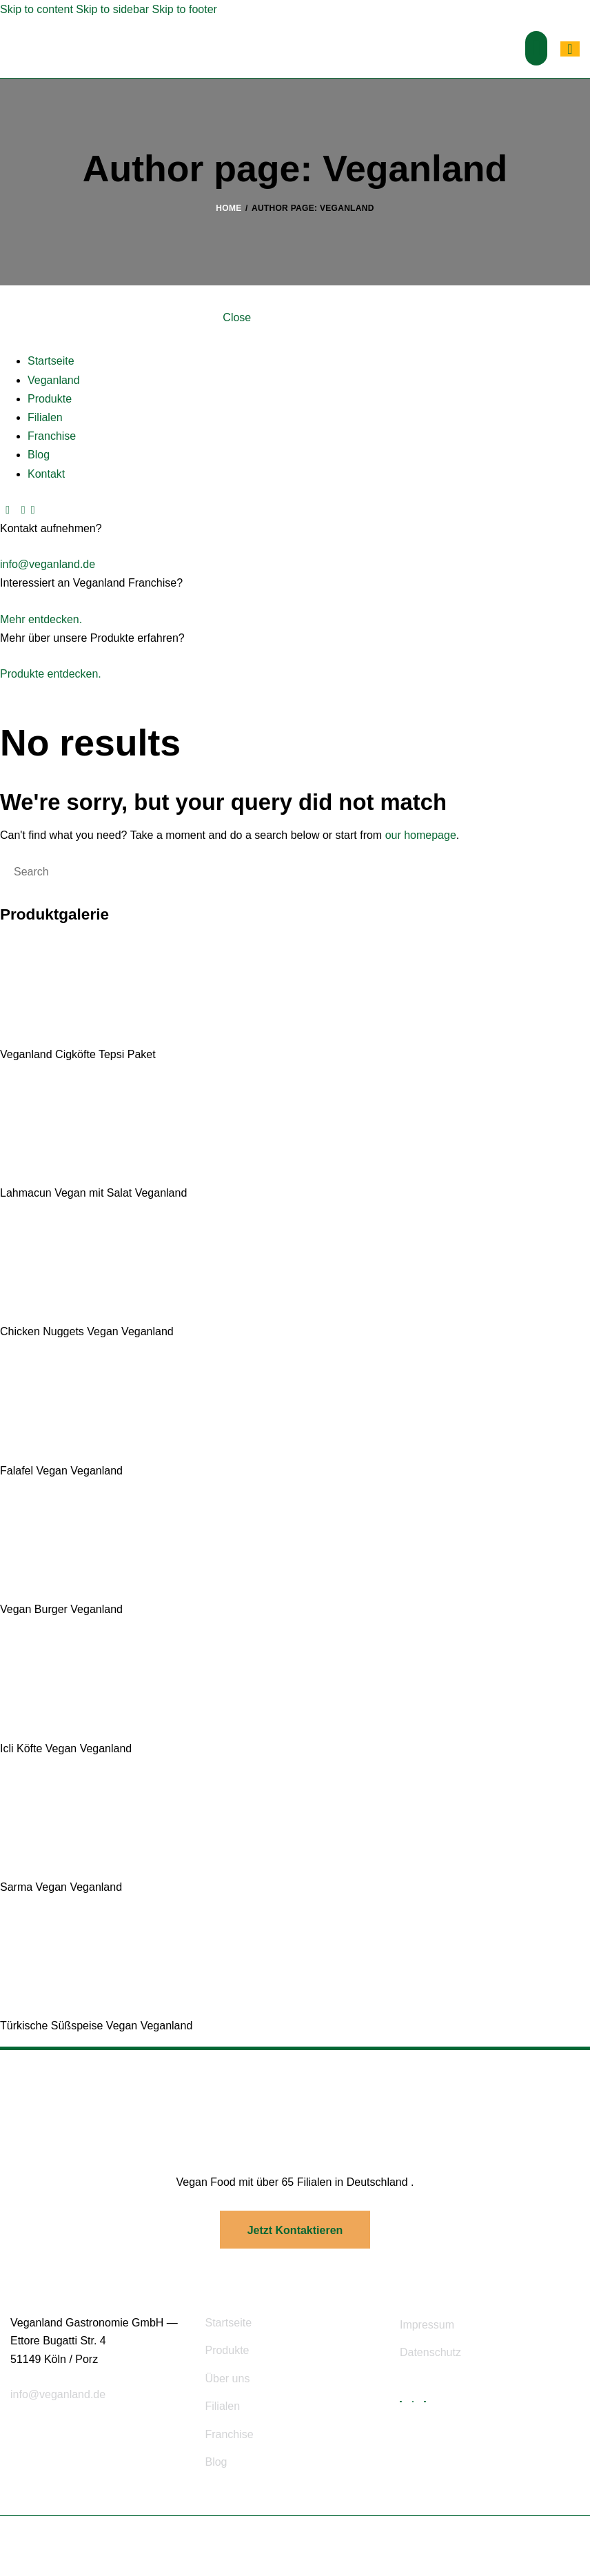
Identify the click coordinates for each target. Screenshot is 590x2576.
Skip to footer (184, 9)
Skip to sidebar (112, 9)
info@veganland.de (47, 564)
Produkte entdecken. (50, 674)
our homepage (420, 835)
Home (228, 208)
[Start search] (2, 871)
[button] (536, 48)
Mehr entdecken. (41, 619)
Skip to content (36, 9)
